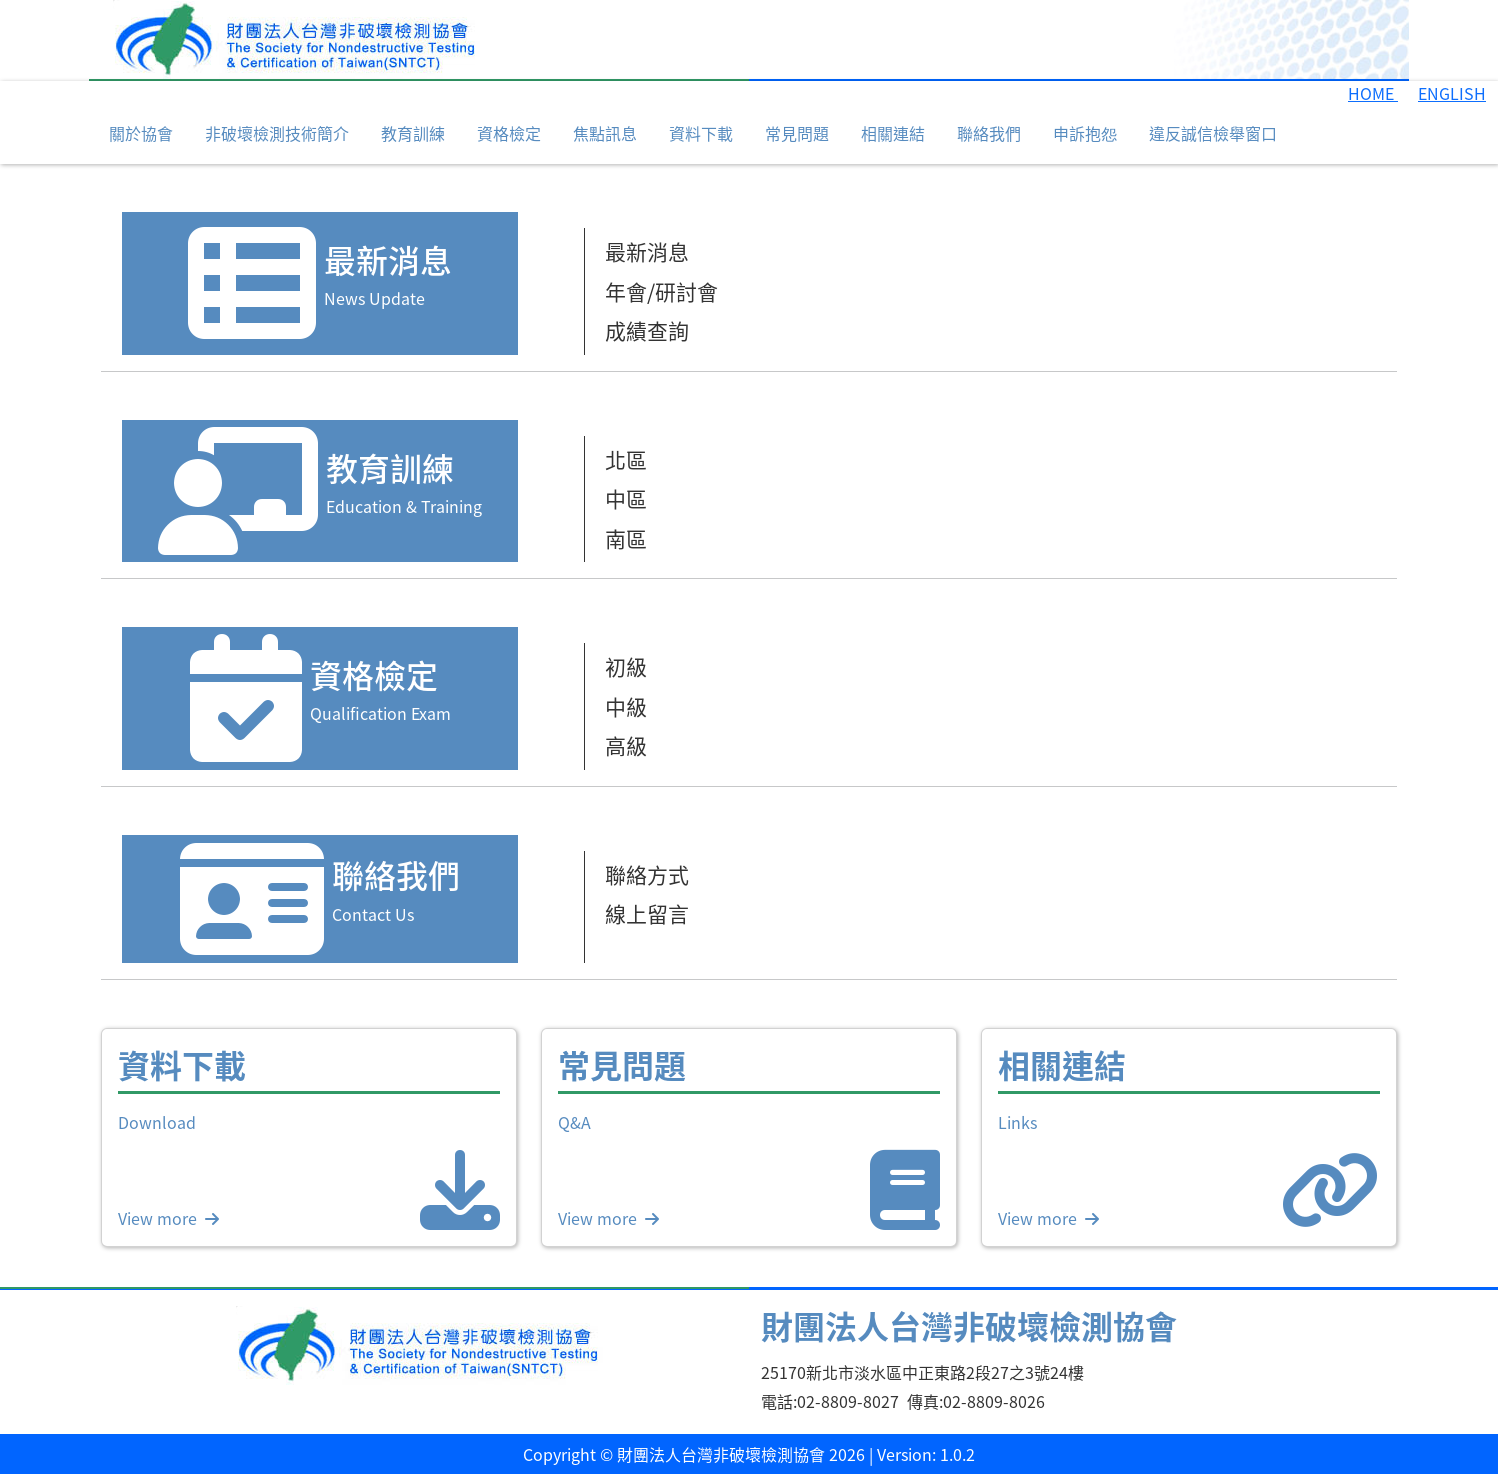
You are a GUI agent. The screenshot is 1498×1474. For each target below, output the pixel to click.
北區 (626, 459)
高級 (626, 745)
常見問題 (797, 133)
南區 (626, 538)
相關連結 (893, 133)
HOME (1373, 93)
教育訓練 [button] (413, 133)
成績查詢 (647, 330)
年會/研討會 (661, 291)
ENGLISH (1452, 93)
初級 (626, 666)
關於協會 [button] (141, 133)
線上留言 (647, 913)
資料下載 (701, 133)
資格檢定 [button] (509, 133)
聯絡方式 (647, 874)
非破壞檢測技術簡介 (277, 133)
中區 (626, 498)
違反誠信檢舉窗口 (1213, 133)
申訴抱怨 (1085, 133)
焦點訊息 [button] (605, 133)
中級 (626, 706)
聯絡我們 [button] (989, 133)
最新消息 (647, 251)
